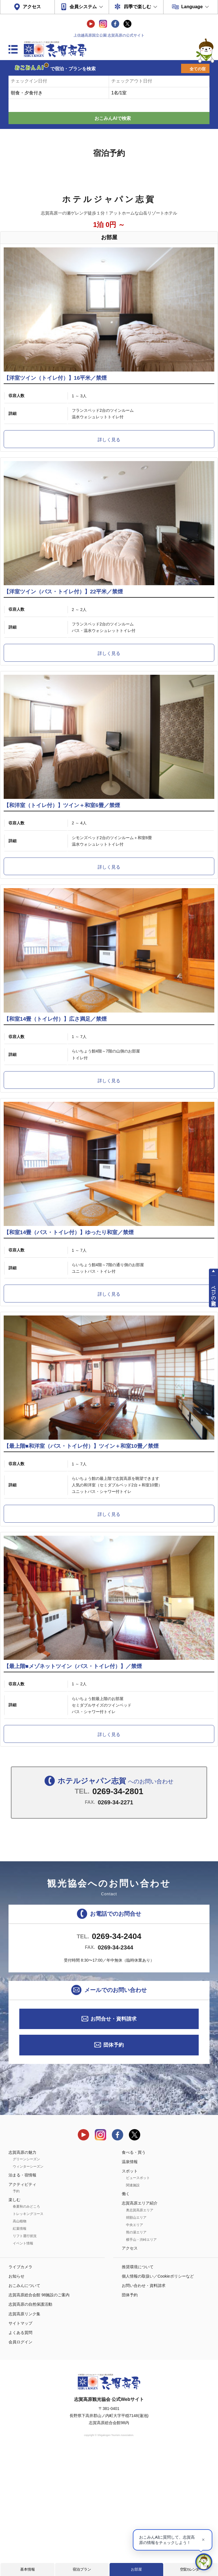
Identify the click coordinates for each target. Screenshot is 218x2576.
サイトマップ (20, 2447)
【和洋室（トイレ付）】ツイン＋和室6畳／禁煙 (62, 859)
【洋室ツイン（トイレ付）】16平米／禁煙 (55, 396)
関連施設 (133, 2309)
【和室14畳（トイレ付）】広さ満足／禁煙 (55, 1090)
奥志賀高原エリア (139, 2334)
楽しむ (14, 2324)
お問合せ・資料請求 (114, 2143)
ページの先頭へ (213, 1293)
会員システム (83, 6)
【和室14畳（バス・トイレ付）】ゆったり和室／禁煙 (69, 1321)
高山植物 (19, 2345)
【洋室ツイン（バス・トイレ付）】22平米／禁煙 (63, 627)
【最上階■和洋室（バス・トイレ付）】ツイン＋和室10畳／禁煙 (81, 1553)
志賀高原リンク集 (24, 2438)
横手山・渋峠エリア (141, 2364)
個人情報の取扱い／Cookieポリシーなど (158, 2400)
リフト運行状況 (25, 2360)
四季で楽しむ (137, 6)
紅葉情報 (19, 2353)
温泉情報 (130, 2286)
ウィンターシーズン (28, 2291)
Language (192, 6)
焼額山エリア (136, 2342)
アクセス (32, 6)
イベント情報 (23, 2367)
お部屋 (136, 2569)
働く (126, 2318)
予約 (16, 2315)
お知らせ (16, 2400)
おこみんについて (24, 2409)
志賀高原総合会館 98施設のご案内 (39, 2419)
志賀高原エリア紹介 (140, 2327)
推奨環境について (138, 2391)
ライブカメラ (20, 2391)
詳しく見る (109, 457)
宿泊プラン (82, 2569)
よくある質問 (20, 2456)
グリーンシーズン (26, 2283)
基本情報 (27, 2569)
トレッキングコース (28, 2338)
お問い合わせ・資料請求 (143, 2409)
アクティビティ (22, 2308)
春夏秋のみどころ (26, 2331)
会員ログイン (20, 2466)
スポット (130, 2295)
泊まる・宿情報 (22, 2299)
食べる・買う (134, 2276)
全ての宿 (198, 69)
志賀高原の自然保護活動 (30, 2428)
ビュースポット (138, 2302)
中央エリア (134, 2349)
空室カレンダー (191, 2569)
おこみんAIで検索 (113, 118)
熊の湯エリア (136, 2356)
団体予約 (113, 2169)
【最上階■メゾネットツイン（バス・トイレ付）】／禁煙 (73, 1790)
